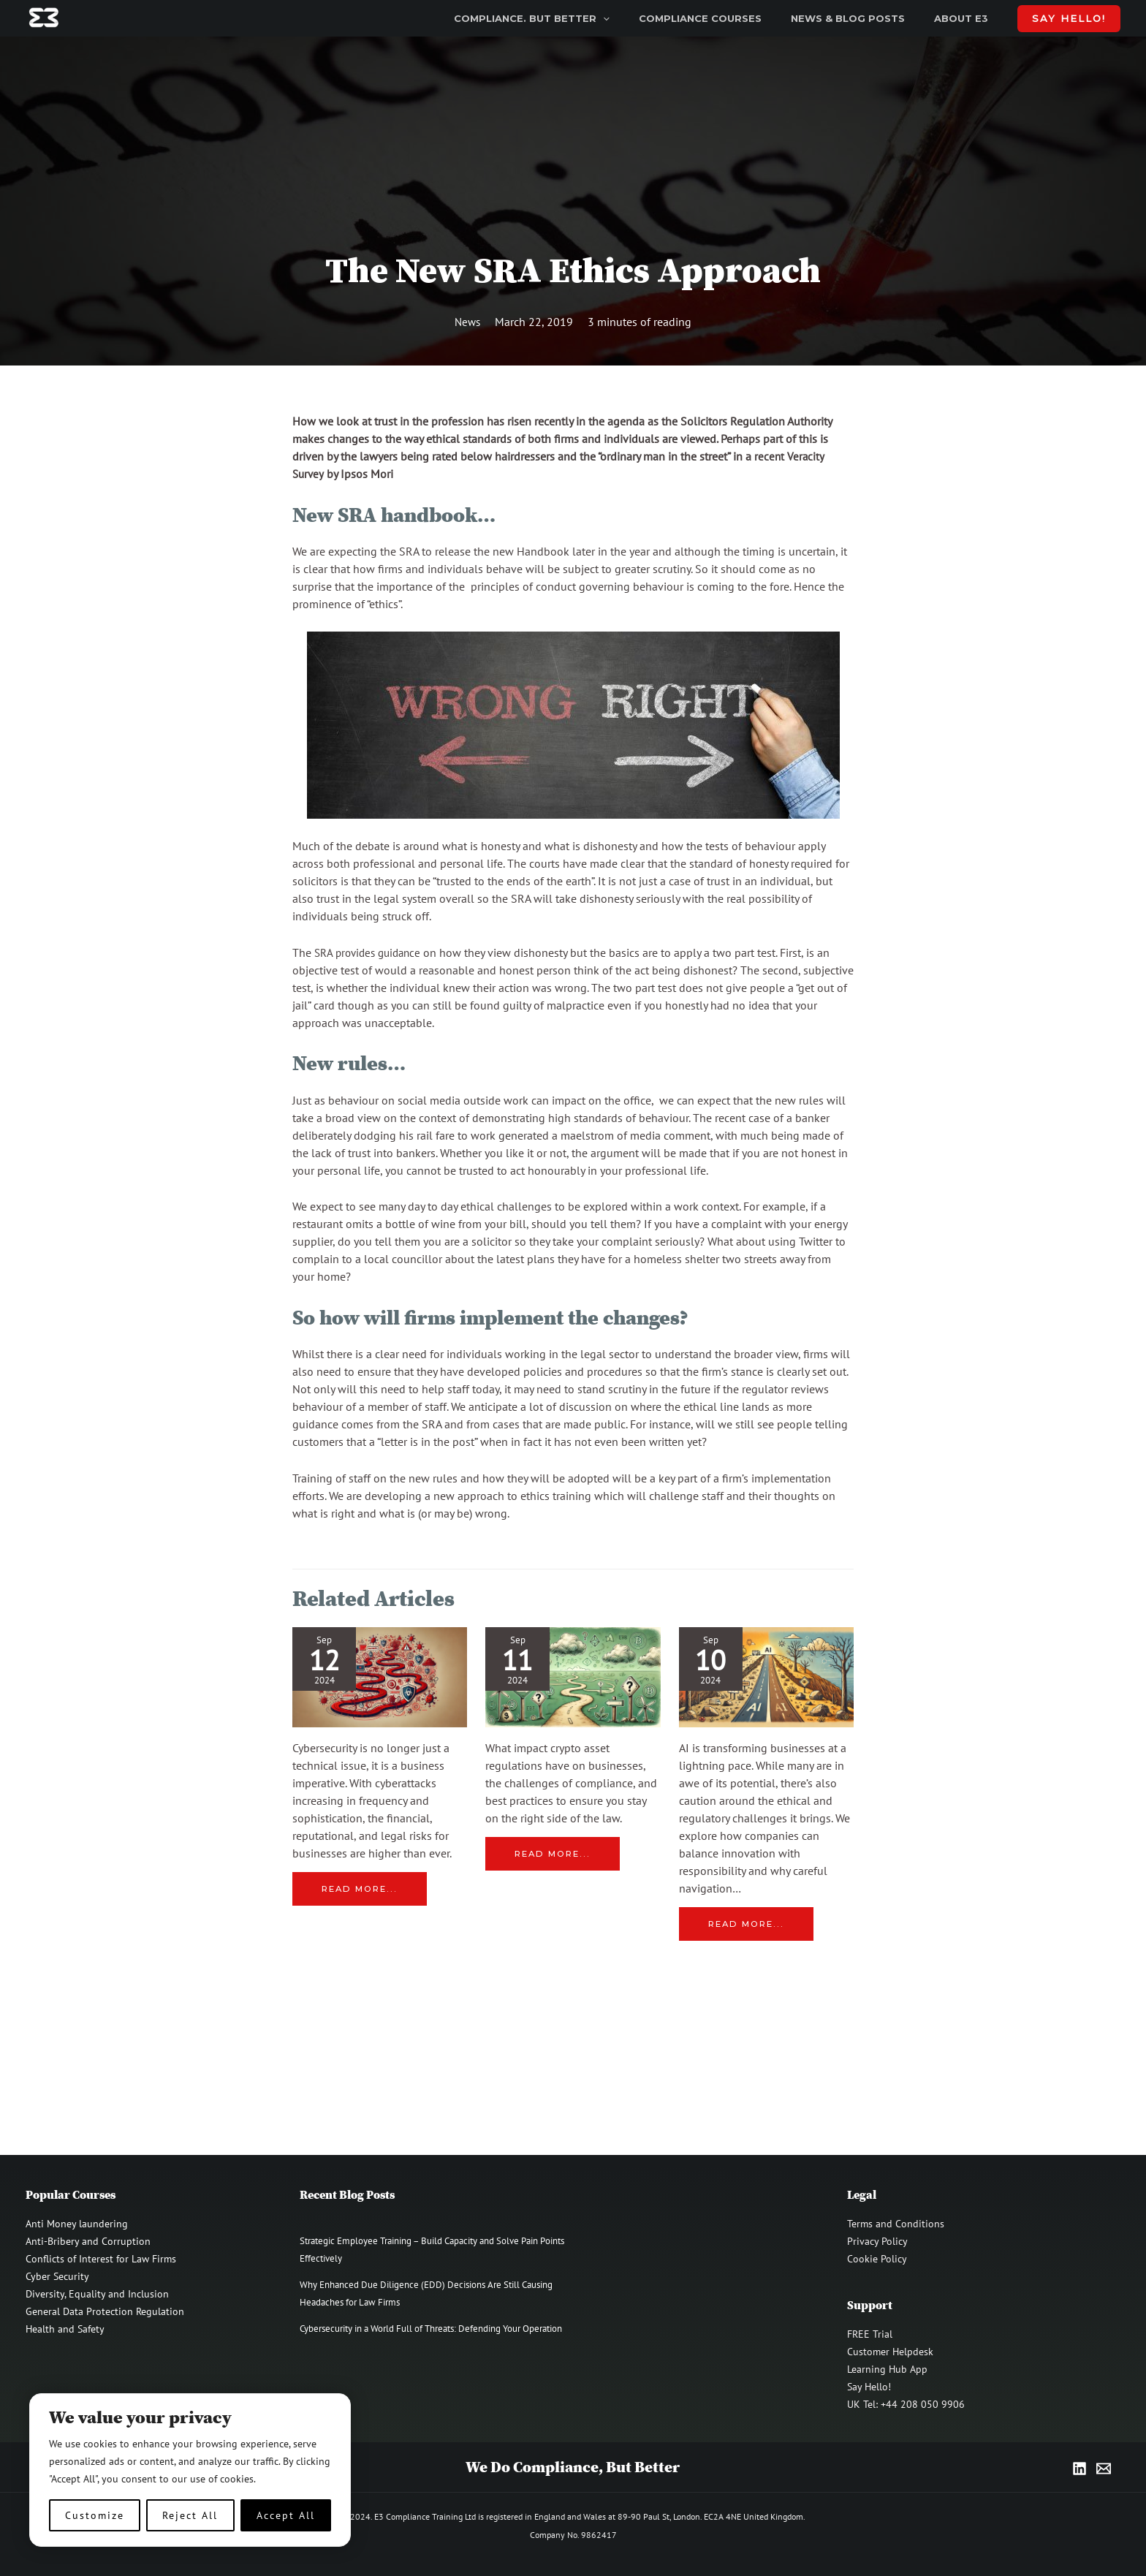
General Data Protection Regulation (105, 2311)
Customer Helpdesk (890, 2351)
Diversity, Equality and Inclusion (97, 2293)
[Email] (1103, 2468)
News (468, 321)
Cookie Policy (877, 2258)
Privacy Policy (877, 2241)
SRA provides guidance (371, 952)
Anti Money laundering (77, 2223)
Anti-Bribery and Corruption (88, 2241)
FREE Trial (869, 2334)
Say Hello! (869, 2386)
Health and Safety (65, 2329)
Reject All (190, 2515)
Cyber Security (57, 2276)
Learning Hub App (887, 2369)
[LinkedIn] (1079, 2468)
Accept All (286, 2515)
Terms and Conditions (895, 2223)
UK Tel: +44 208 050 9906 (906, 2404)
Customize (94, 2515)
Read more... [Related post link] (362, 1888)
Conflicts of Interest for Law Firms (101, 2258)
